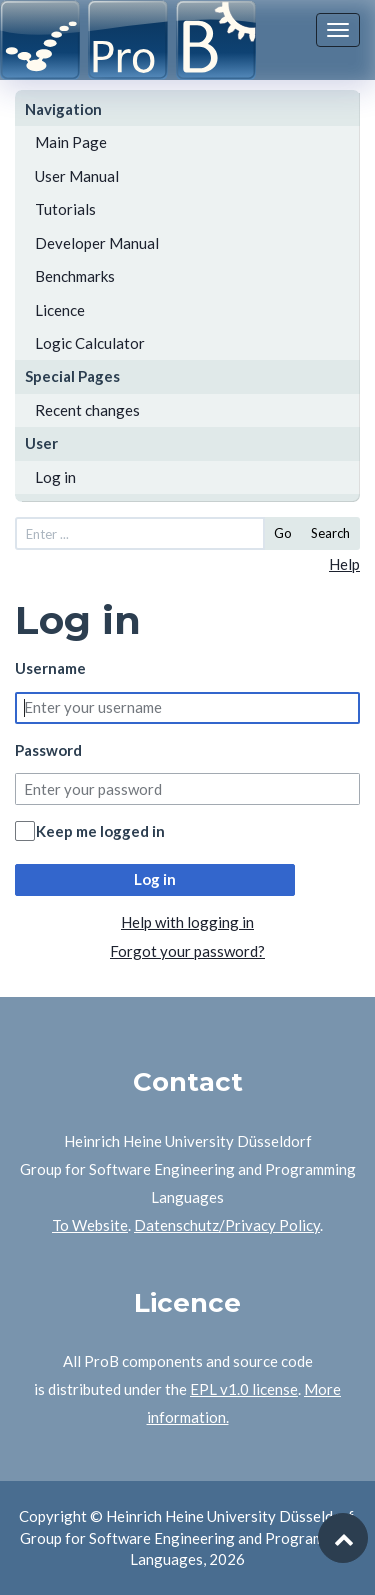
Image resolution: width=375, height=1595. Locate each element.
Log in (55, 477)
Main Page (71, 142)
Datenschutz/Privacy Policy (227, 1225)
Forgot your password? (187, 951)
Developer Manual (97, 243)
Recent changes (87, 410)
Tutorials (65, 209)
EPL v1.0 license (244, 1389)
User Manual (77, 176)
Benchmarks (75, 276)
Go (283, 533)
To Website (90, 1225)
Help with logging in (187, 922)
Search (330, 533)
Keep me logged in (100, 831)
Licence (60, 310)
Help (344, 564)
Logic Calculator (90, 343)
